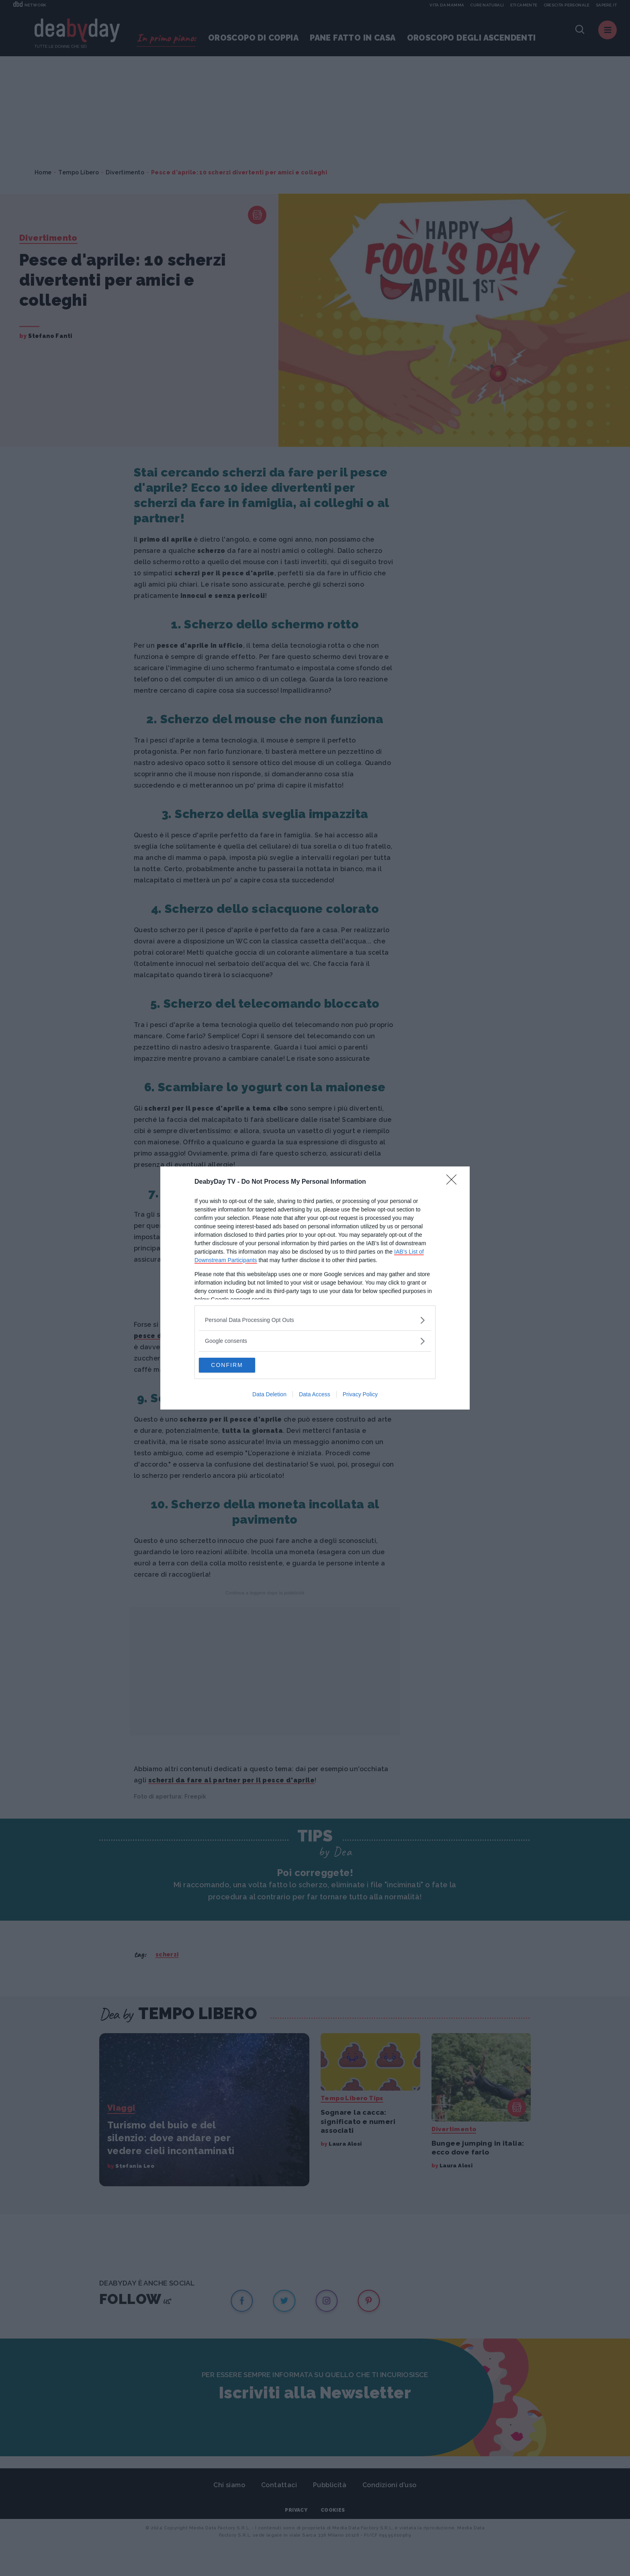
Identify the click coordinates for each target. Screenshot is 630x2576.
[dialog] (315, 1288)
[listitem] (315, 1320)
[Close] (454, 1181)
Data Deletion (269, 1395)
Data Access (314, 1395)
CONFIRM (237, 1365)
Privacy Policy (360, 1395)
